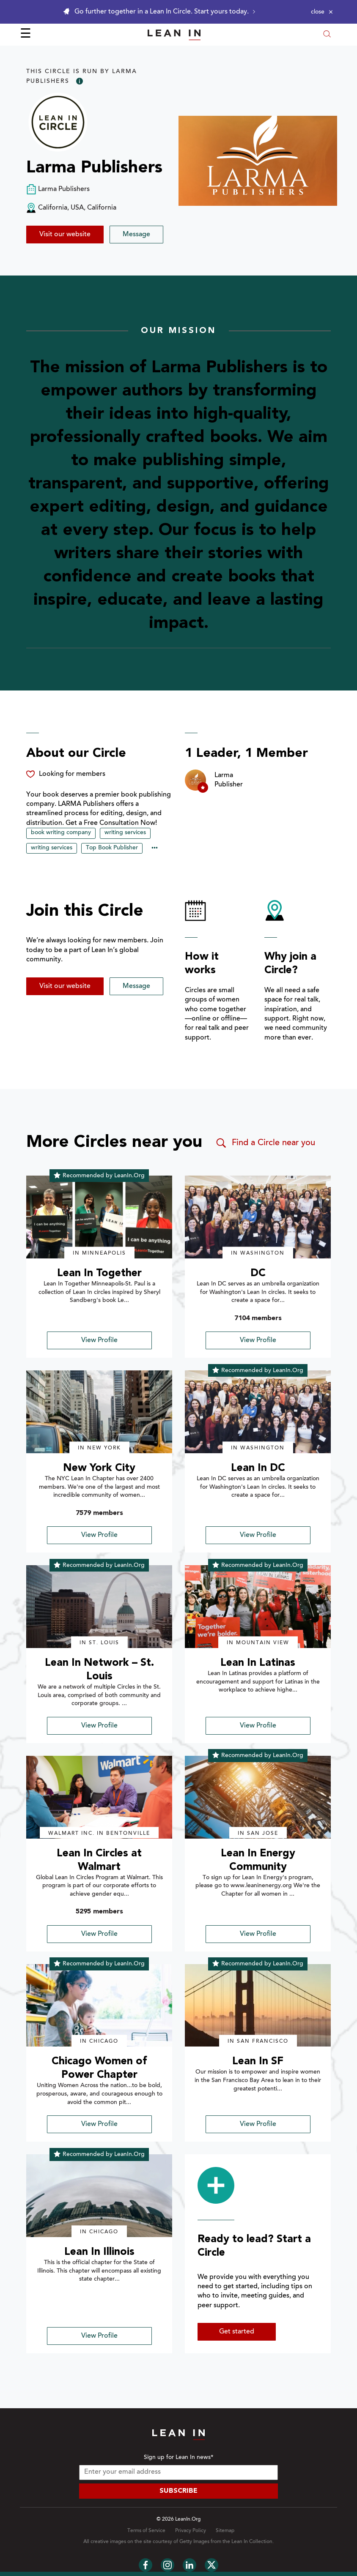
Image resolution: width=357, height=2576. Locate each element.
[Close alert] (322, 11)
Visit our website (65, 234)
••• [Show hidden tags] (154, 848)
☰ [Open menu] (25, 34)
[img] (99, 1217)
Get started (236, 2331)
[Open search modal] (327, 35)
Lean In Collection (251, 2541)
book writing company (61, 833)
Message (136, 234)
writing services (125, 833)
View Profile (99, 1340)
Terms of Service (146, 2530)
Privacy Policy (190, 2530)
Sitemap (225, 2530)
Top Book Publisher (112, 848)
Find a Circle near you (265, 1143)
